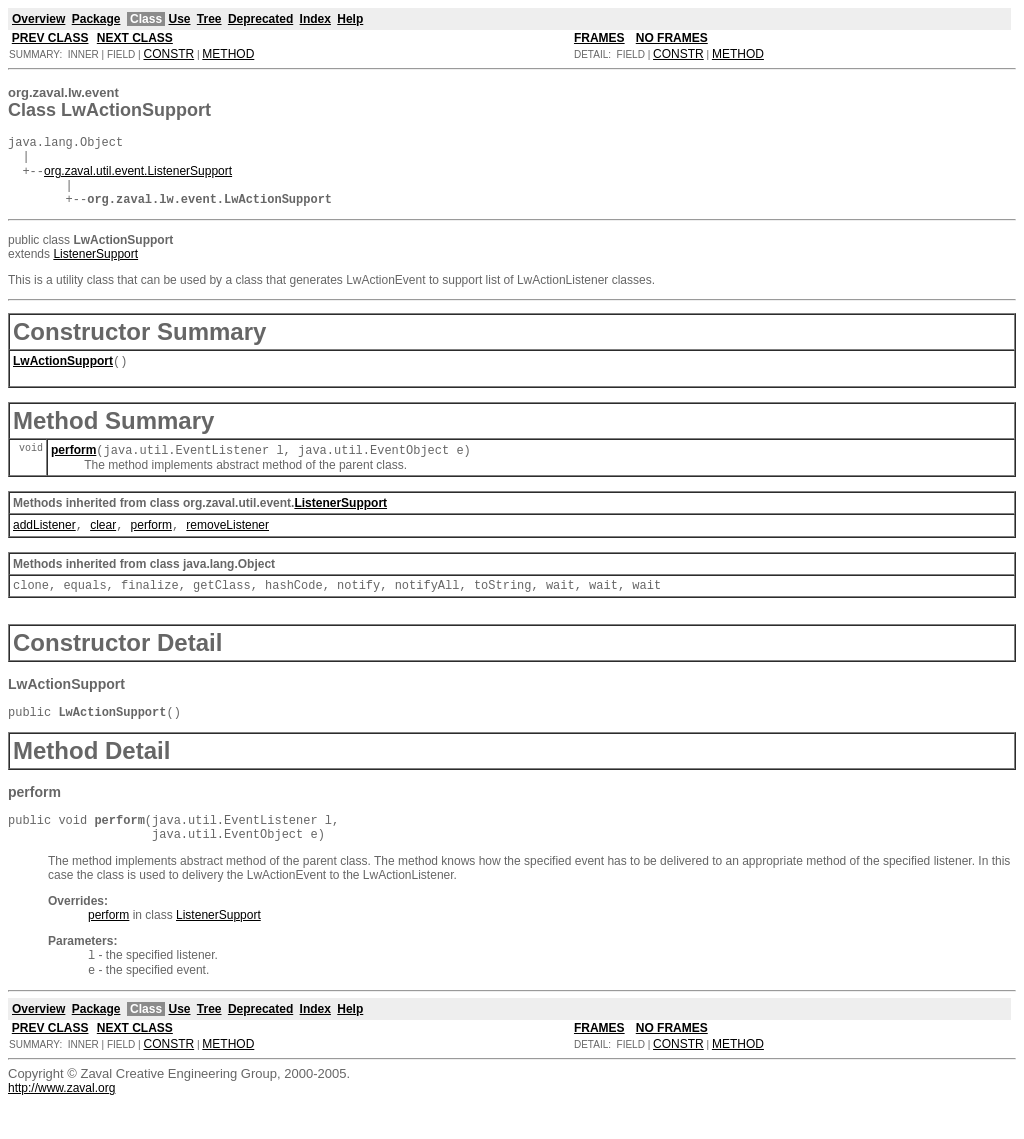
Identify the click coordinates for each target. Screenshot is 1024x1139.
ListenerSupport (95, 268)
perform (73, 468)
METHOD (228, 54)
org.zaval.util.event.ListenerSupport (138, 179)
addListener (44, 545)
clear (103, 545)
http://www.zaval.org (61, 1124)
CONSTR (168, 54)
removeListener (227, 545)
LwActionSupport (63, 377)
